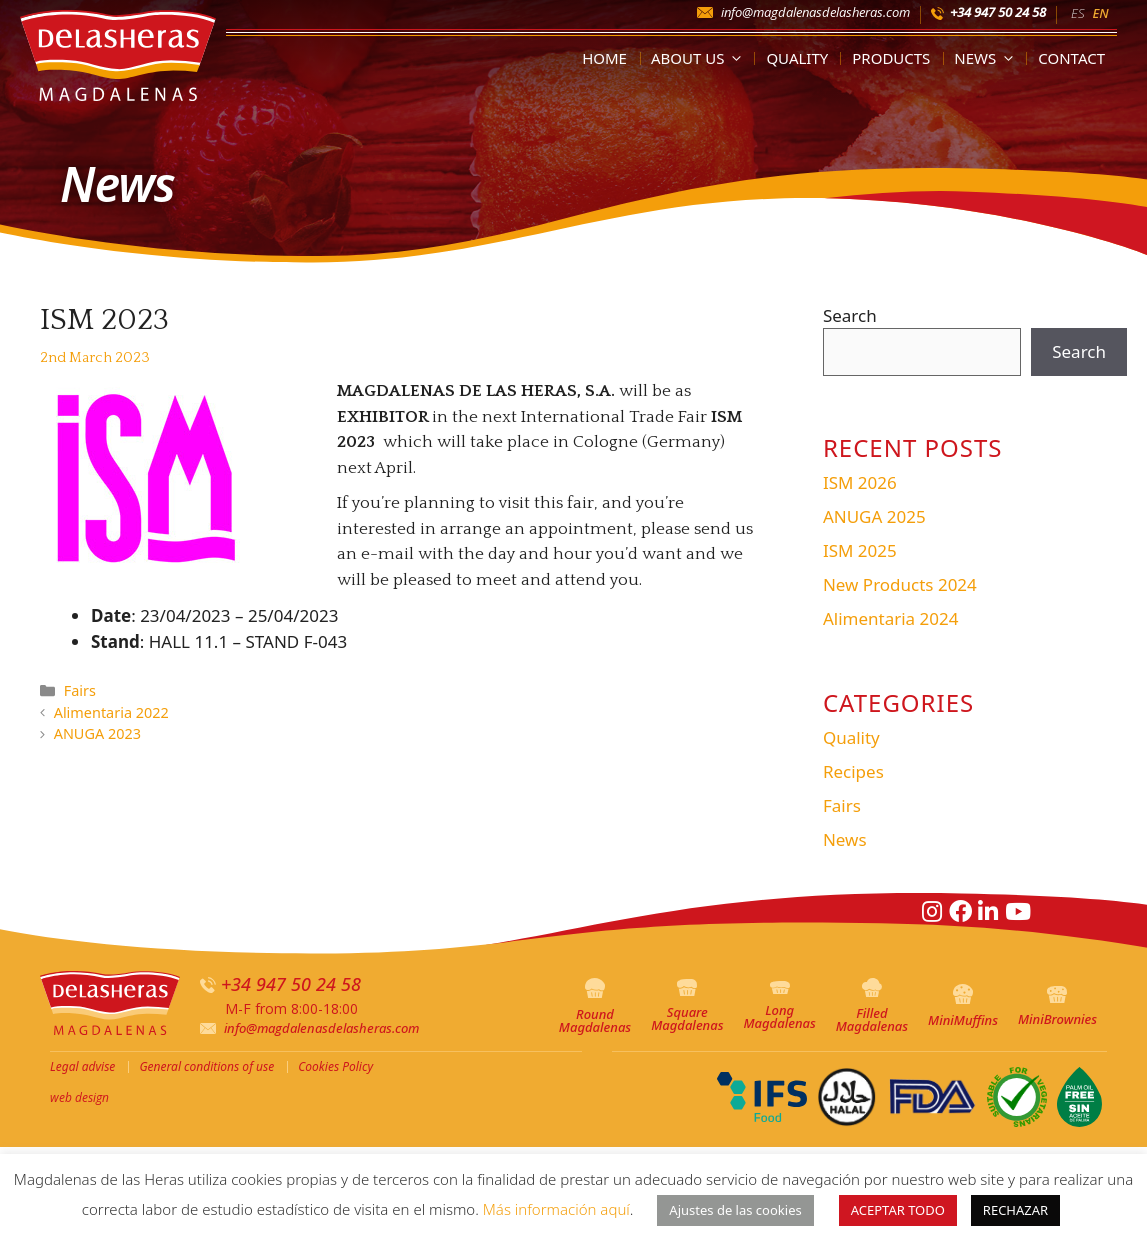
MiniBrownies (1057, 1007)
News (987, 58)
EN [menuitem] (1100, 13)
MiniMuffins (963, 1006)
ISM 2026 (860, 482)
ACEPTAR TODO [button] (898, 1210)
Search (850, 315)
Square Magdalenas (687, 1006)
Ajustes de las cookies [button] (735, 1210)
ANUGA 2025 (874, 516)
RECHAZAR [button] (1015, 1210)
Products (891, 58)
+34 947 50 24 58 (998, 12)
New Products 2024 (900, 584)
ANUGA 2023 (97, 733)
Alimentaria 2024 (891, 618)
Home (604, 58)
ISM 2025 (860, 550)
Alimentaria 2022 (111, 712)
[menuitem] (1077, 12)
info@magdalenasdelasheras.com (815, 12)
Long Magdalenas (779, 1006)
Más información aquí (556, 1209)
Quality (797, 58)
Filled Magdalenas (872, 1006)
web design (79, 1097)
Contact (1071, 58)
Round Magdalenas (595, 1007)
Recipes (853, 771)
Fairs (80, 690)
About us (700, 58)
